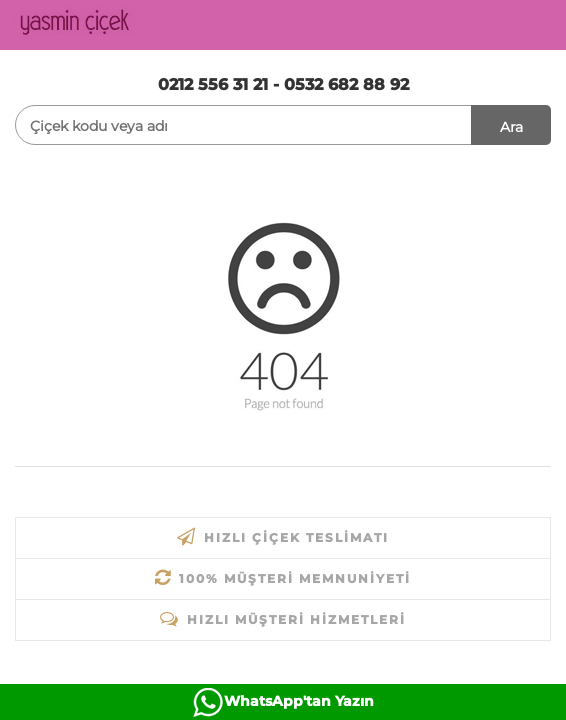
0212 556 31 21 (213, 84)
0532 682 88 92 (346, 84)
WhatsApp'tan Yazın (299, 701)
